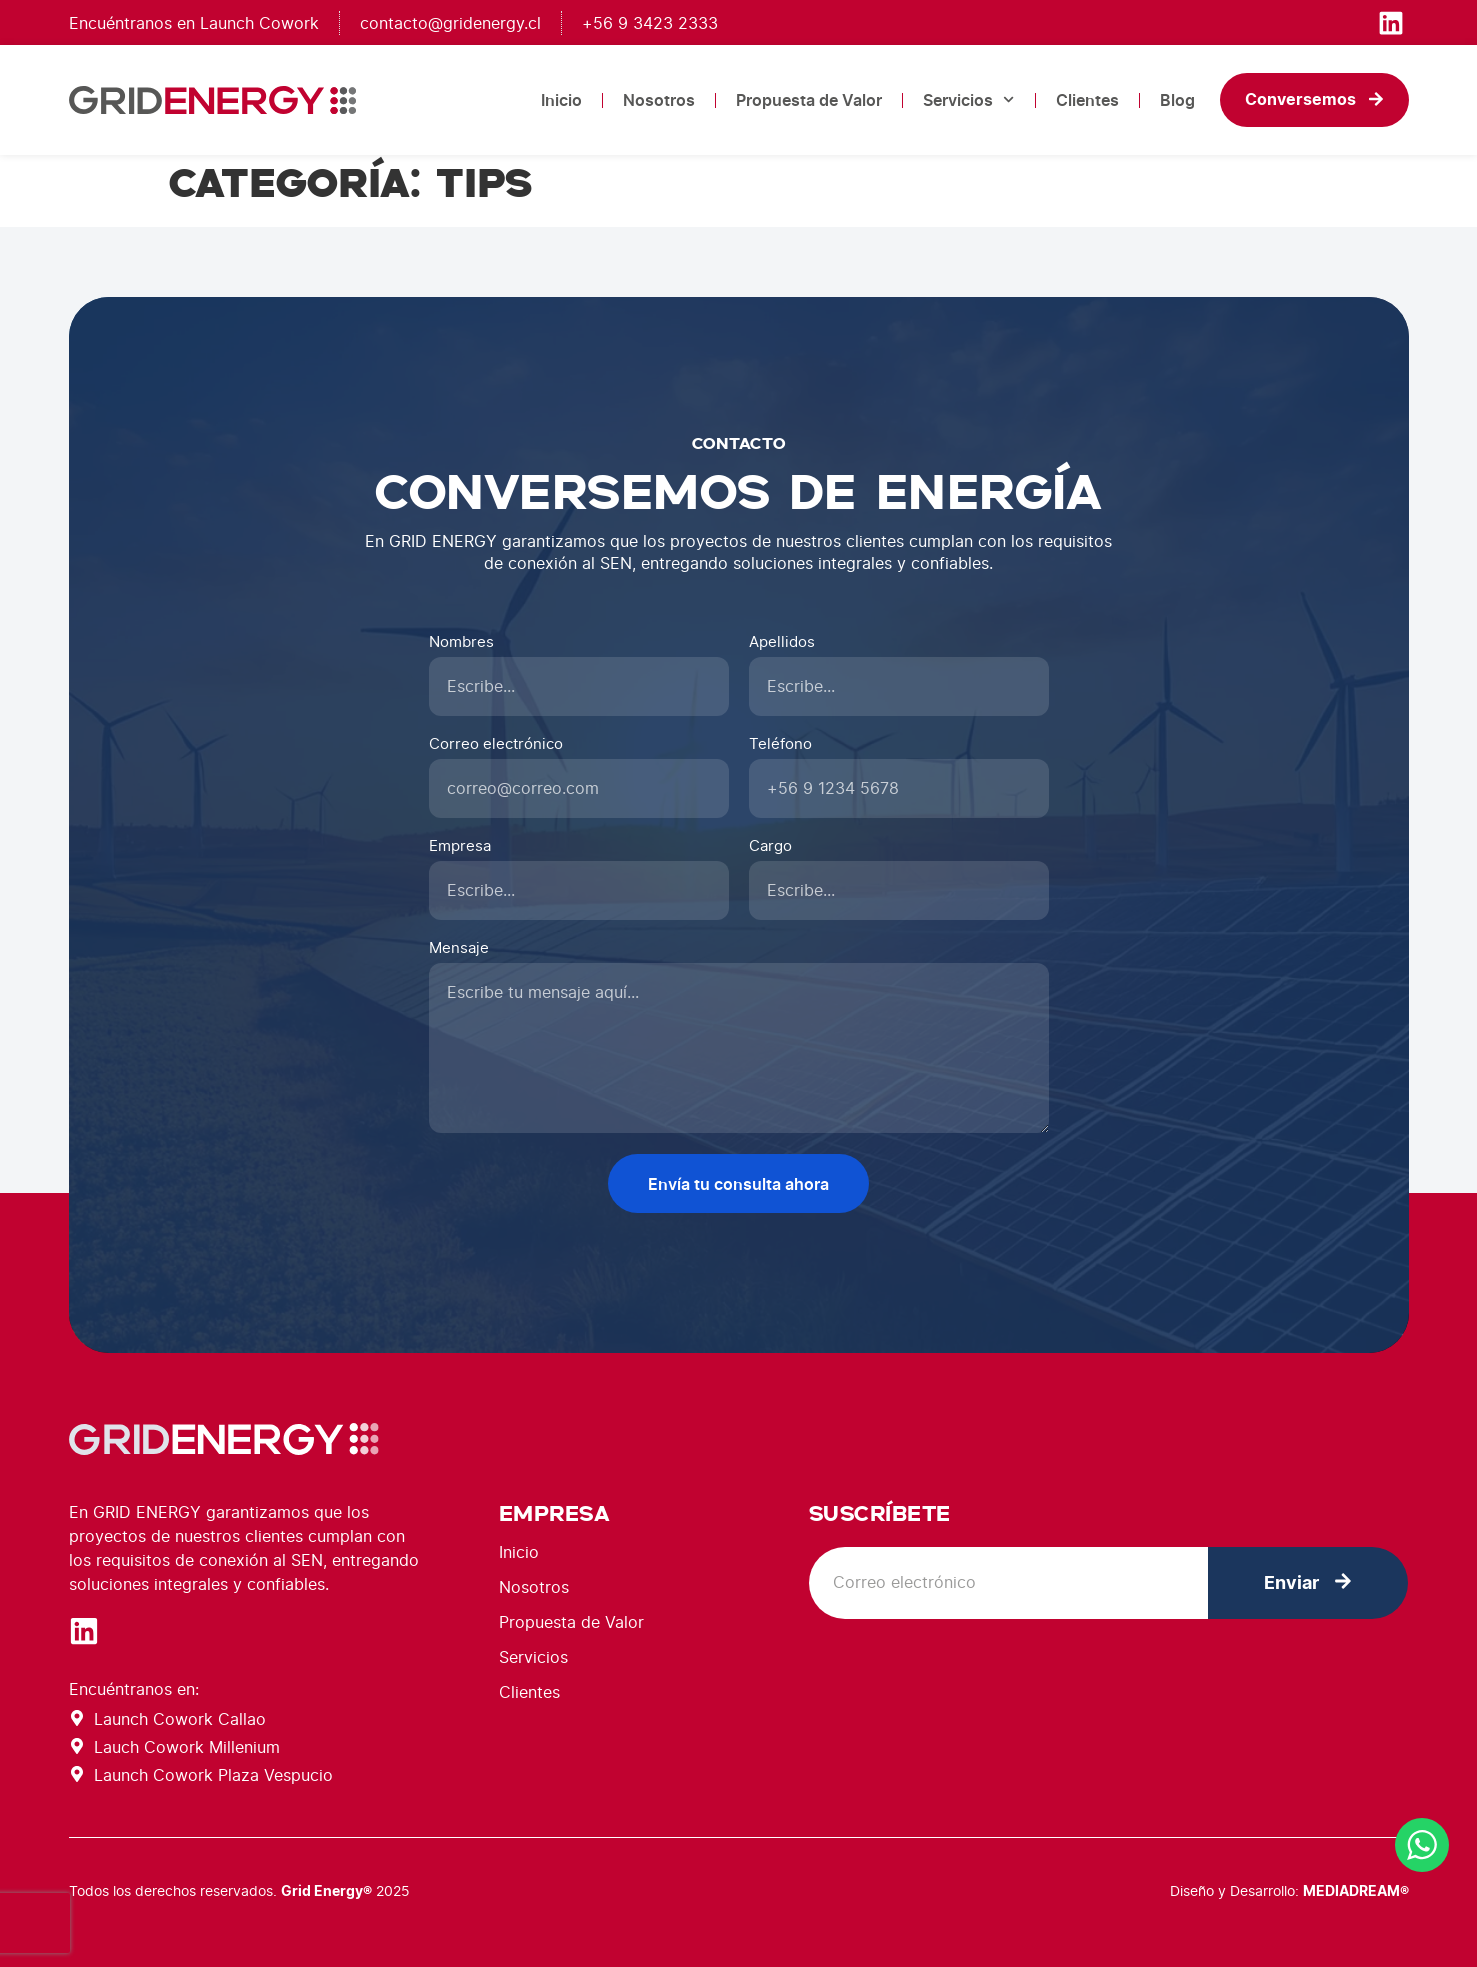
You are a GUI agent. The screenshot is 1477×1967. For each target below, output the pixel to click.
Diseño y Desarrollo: (1289, 1890)
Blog (1177, 100)
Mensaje (459, 948)
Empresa (460, 846)
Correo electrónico (496, 744)
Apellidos (782, 642)
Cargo (770, 846)
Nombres (461, 642)
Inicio (561, 100)
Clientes (1087, 100)
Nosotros (659, 100)
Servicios (968, 99)
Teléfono (780, 744)
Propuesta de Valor (809, 100)
